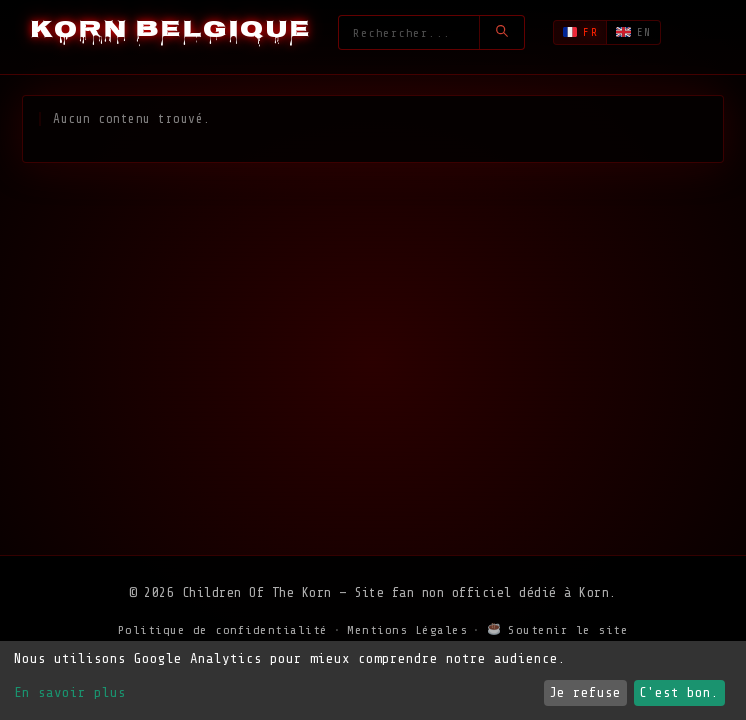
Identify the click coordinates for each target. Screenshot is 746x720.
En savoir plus (70, 692)
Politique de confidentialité (223, 630)
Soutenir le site (558, 630)
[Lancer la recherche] (501, 32)
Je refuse (585, 692)
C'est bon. (679, 692)
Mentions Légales (407, 630)
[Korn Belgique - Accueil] (170, 32)
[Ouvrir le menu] (702, 33)
